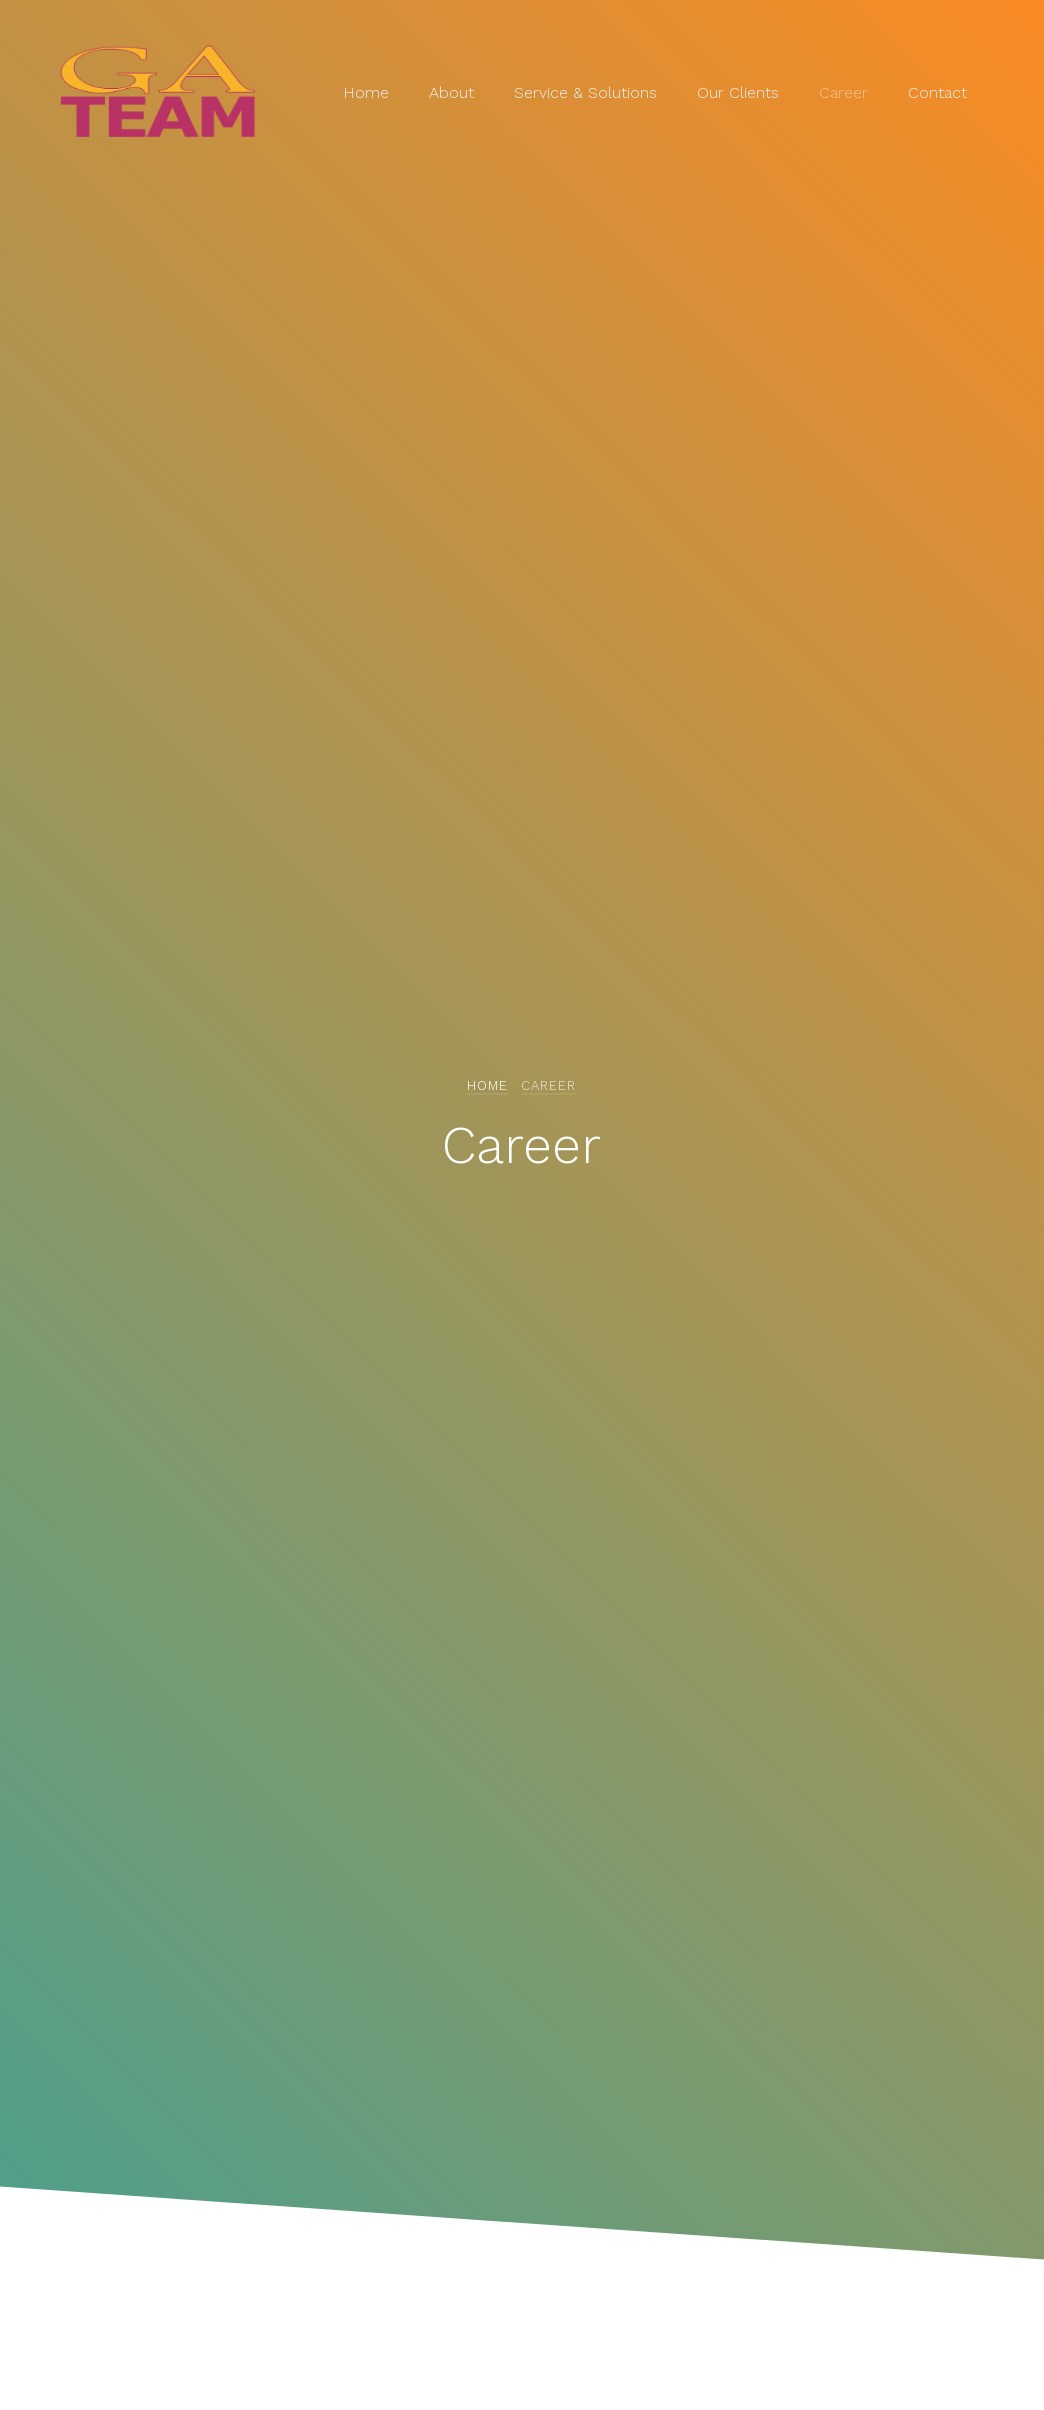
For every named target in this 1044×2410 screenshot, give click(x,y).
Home (366, 92)
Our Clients (738, 92)
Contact (937, 92)
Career (843, 92)
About (451, 92)
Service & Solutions (585, 92)
